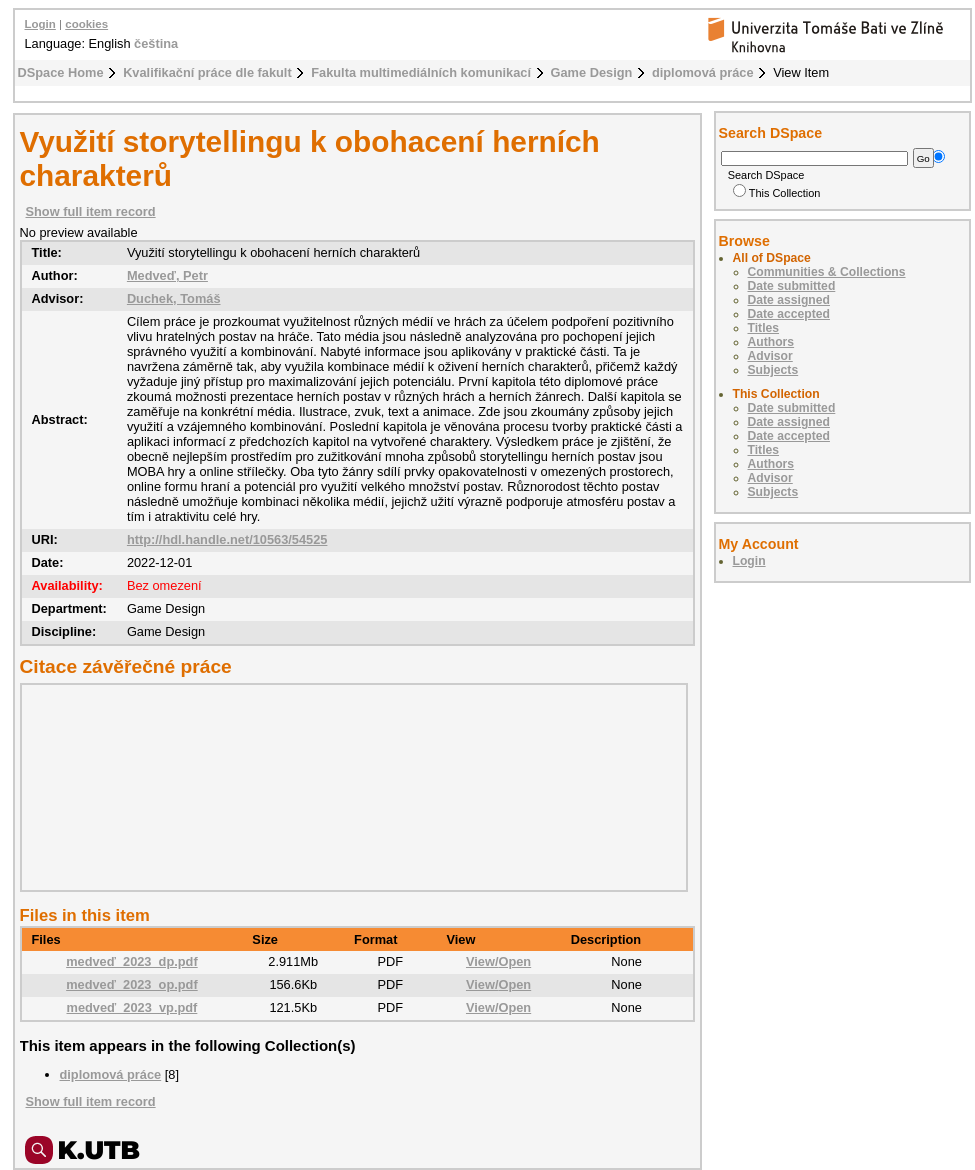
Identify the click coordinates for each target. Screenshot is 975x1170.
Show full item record (91, 211)
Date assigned (789, 300)
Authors (771, 342)
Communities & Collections (827, 272)
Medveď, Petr (167, 275)
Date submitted (792, 286)
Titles (764, 328)
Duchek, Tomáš (174, 298)
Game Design (592, 72)
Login (40, 24)
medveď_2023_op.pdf (132, 984)
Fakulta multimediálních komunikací (421, 72)
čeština (156, 43)
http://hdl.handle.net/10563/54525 (227, 539)
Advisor (770, 356)
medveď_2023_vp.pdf (132, 1007)
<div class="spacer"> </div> (349, 787)
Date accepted (789, 314)
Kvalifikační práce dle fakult (207, 72)
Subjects (773, 370)
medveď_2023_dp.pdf (132, 961)
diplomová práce (703, 72)
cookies (86, 24)
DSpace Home (61, 72)
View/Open (498, 961)
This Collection (777, 193)
